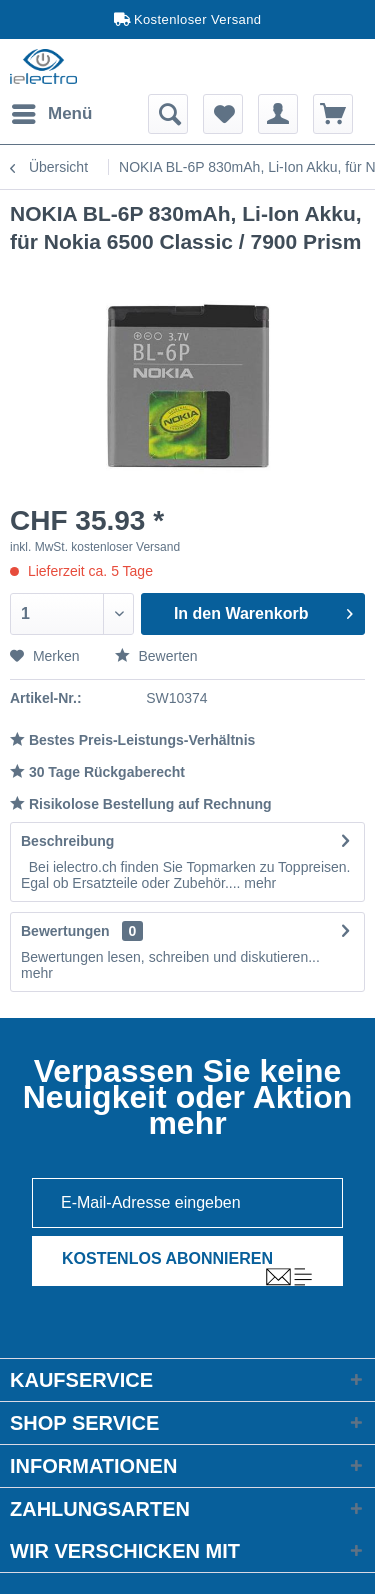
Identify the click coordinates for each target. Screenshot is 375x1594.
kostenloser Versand (125, 547)
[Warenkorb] (333, 114)
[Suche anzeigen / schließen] (168, 114)
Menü (52, 110)
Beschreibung (67, 841)
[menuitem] (51, 114)
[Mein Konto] (278, 114)
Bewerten (156, 656)
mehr (258, 883)
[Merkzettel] (223, 114)
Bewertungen (65, 931)
